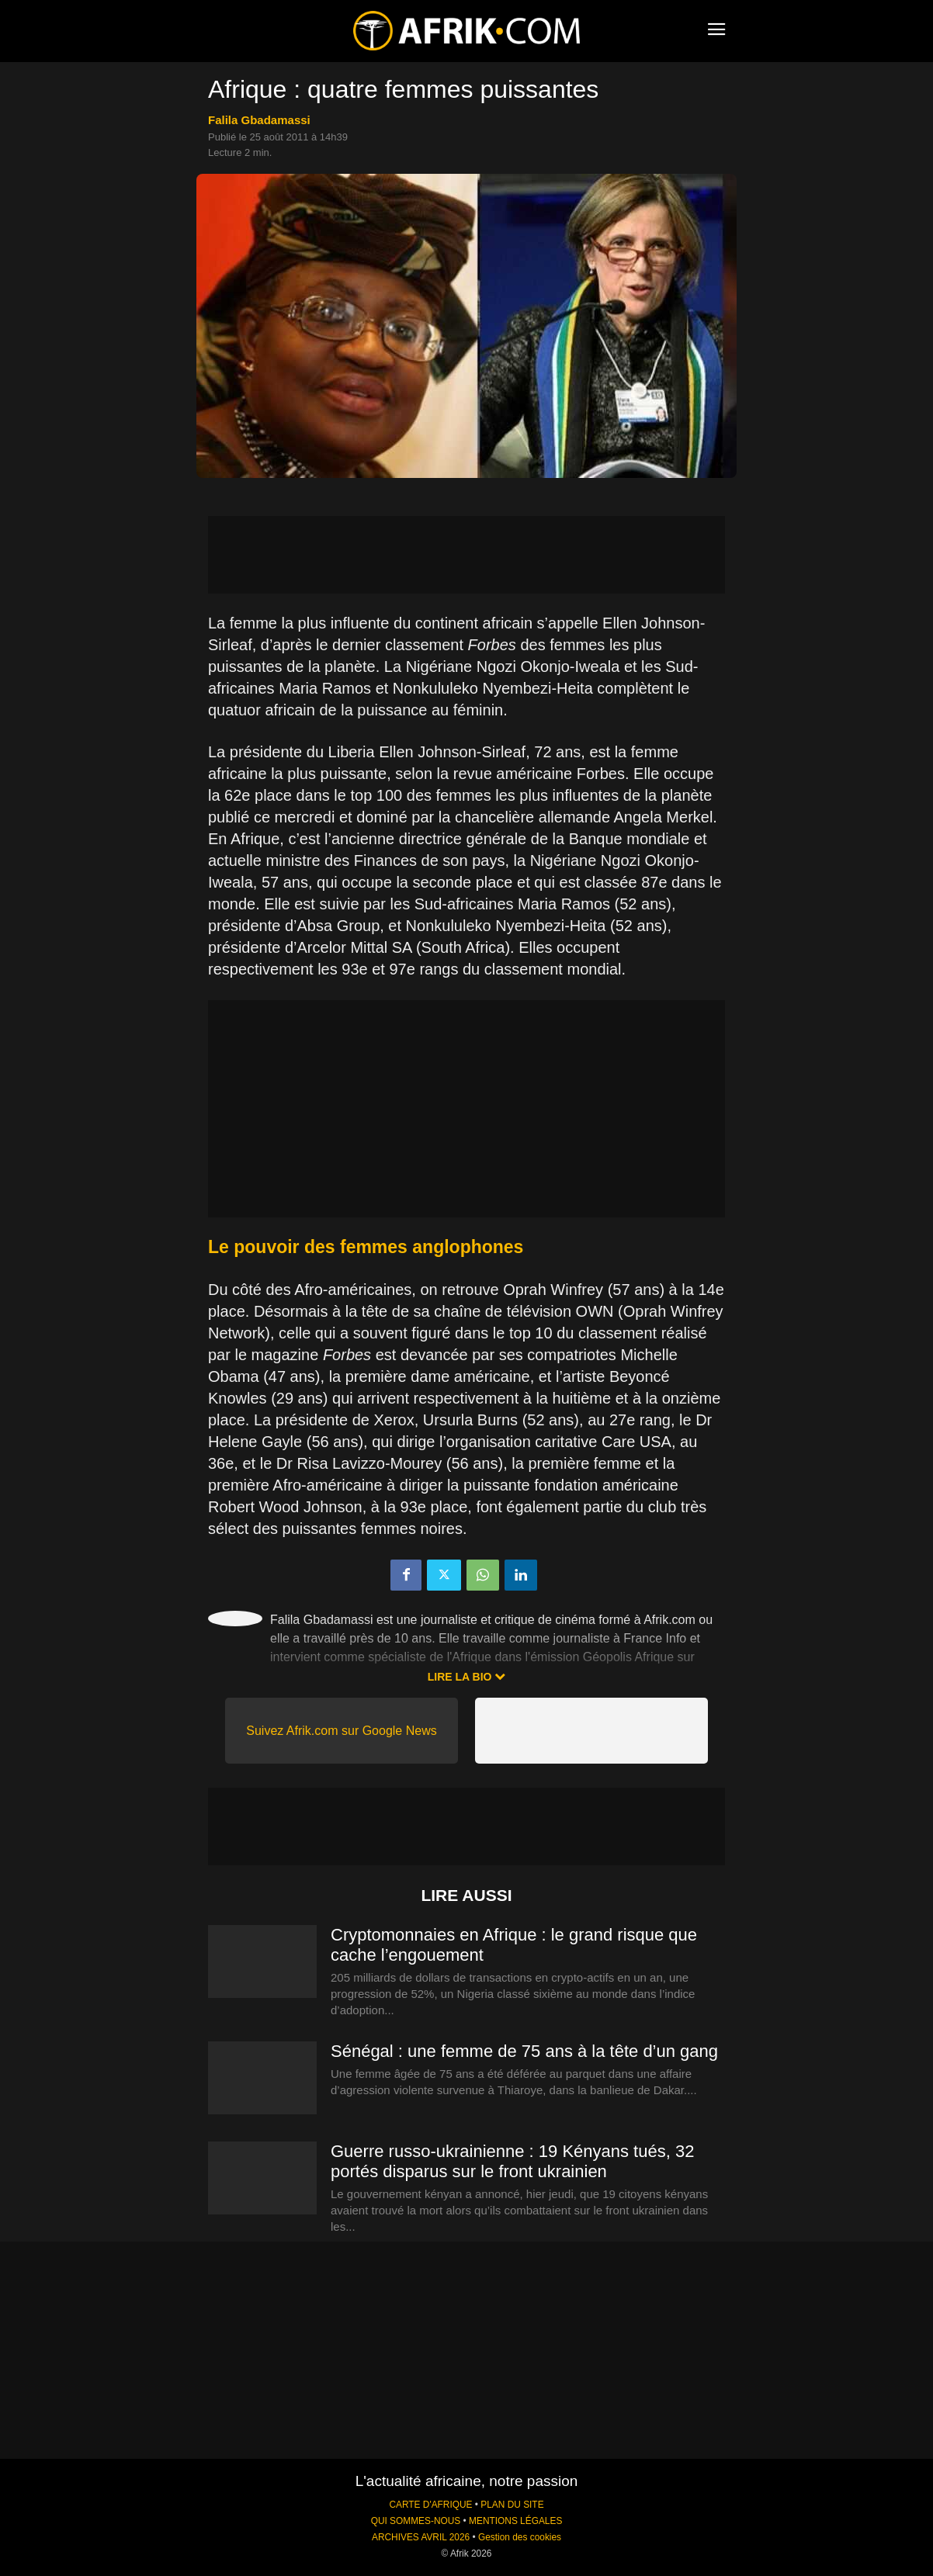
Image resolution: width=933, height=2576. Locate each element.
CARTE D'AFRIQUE (430, 2504)
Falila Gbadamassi (259, 119)
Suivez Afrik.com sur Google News (341, 1730)
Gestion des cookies (519, 2537)
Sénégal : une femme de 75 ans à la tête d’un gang (524, 2051)
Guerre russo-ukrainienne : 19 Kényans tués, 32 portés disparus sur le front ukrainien (512, 2161)
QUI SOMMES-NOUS (416, 2520)
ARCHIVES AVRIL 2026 (421, 2537)
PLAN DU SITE (511, 2504)
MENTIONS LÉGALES (515, 2520)
